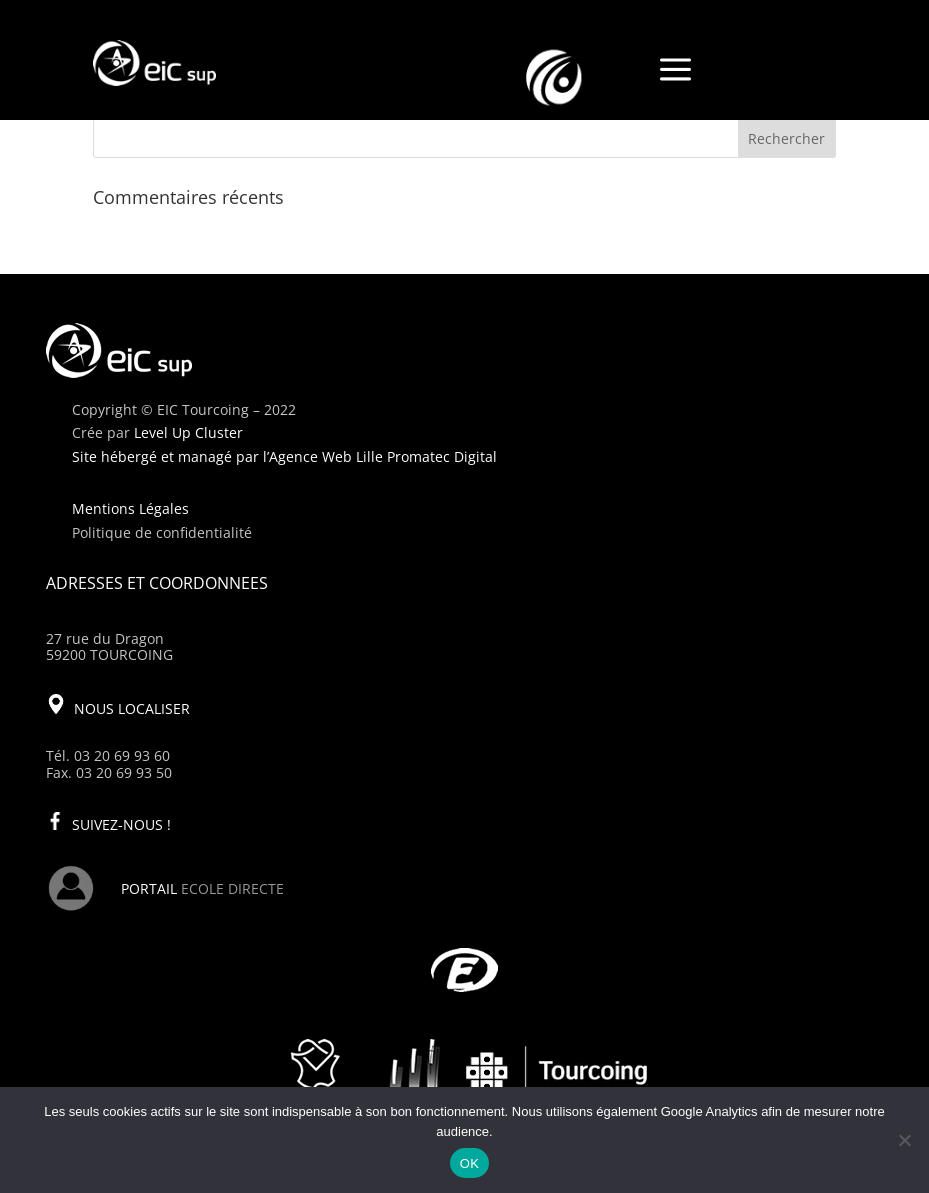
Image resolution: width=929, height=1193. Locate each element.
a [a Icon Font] (675, 71)
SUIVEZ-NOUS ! (121, 824)
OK (469, 1163)
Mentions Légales (130, 508)
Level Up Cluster (188, 432)
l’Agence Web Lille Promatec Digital (380, 456)
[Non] (904, 1140)
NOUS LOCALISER (132, 708)
